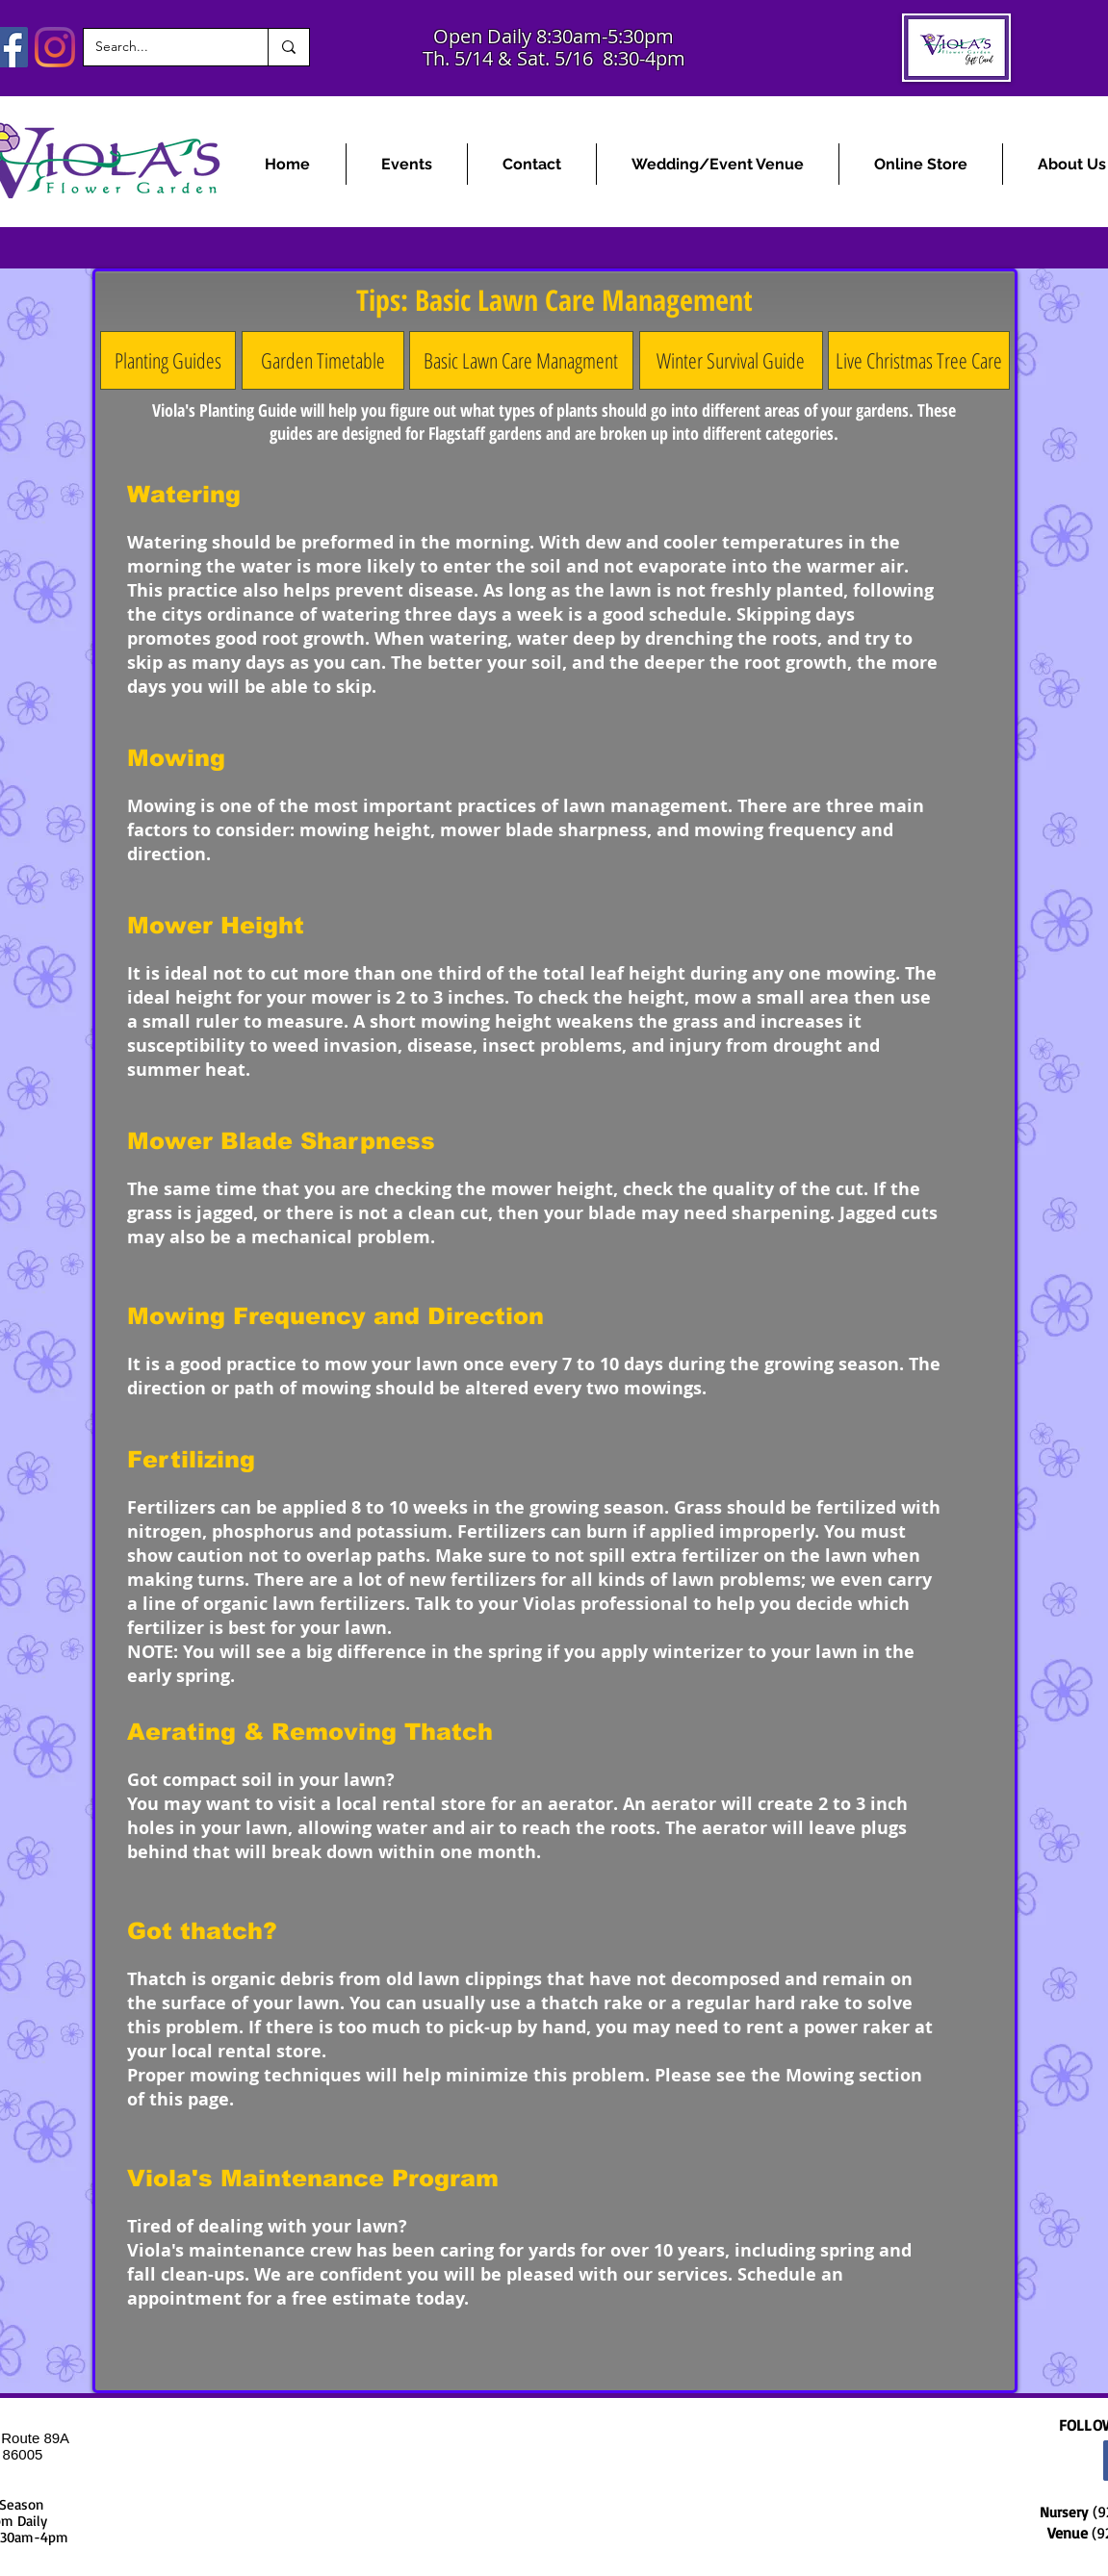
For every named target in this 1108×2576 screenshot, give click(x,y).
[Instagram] (55, 47)
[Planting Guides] (168, 360)
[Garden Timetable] (323, 360)
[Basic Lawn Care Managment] (521, 360)
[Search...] (161, 47)
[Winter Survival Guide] (731, 360)
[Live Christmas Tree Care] (919, 360)
